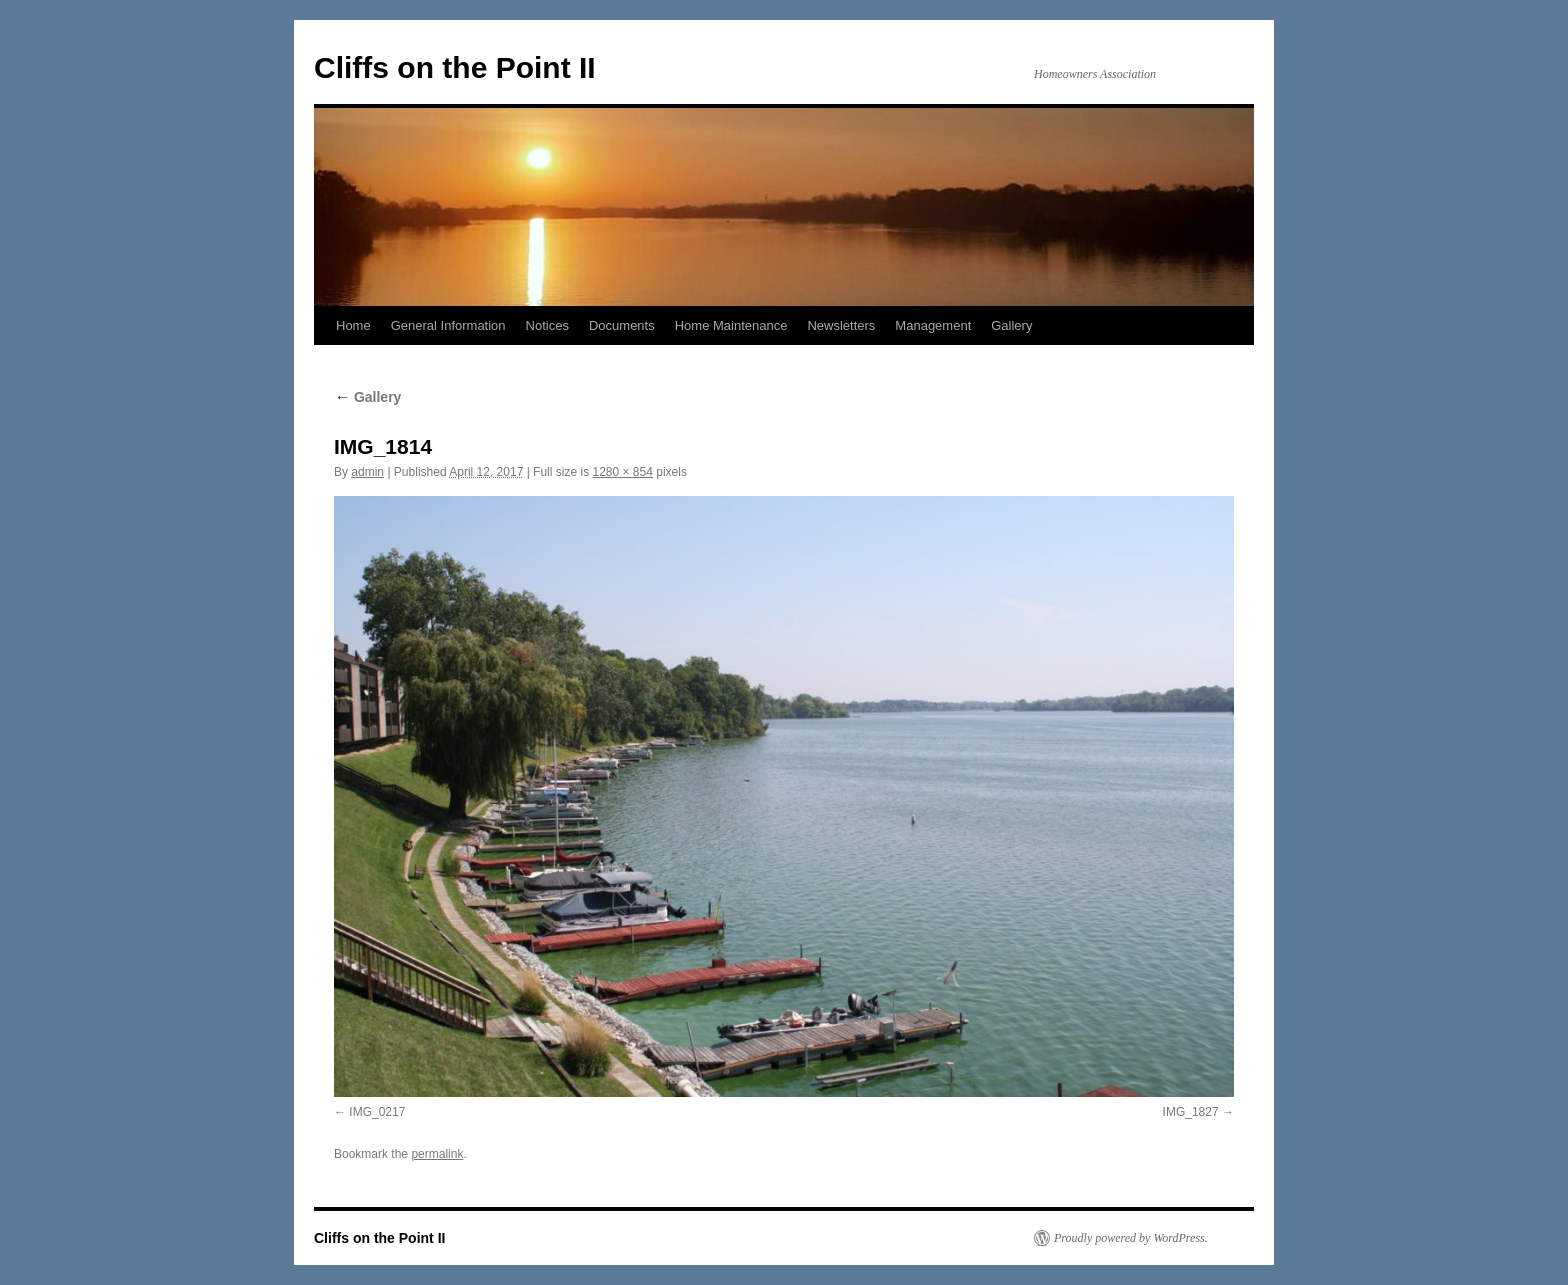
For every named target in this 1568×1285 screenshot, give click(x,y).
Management (933, 325)
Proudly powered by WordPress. (1131, 1238)
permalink (437, 1154)
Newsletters (841, 325)
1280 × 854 (622, 472)
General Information (448, 325)
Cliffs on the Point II (455, 67)
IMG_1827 (1191, 1112)
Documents (622, 325)
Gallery (1011, 325)
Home (353, 325)
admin (367, 472)
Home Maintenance (731, 325)
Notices (547, 325)
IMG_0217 (377, 1112)
